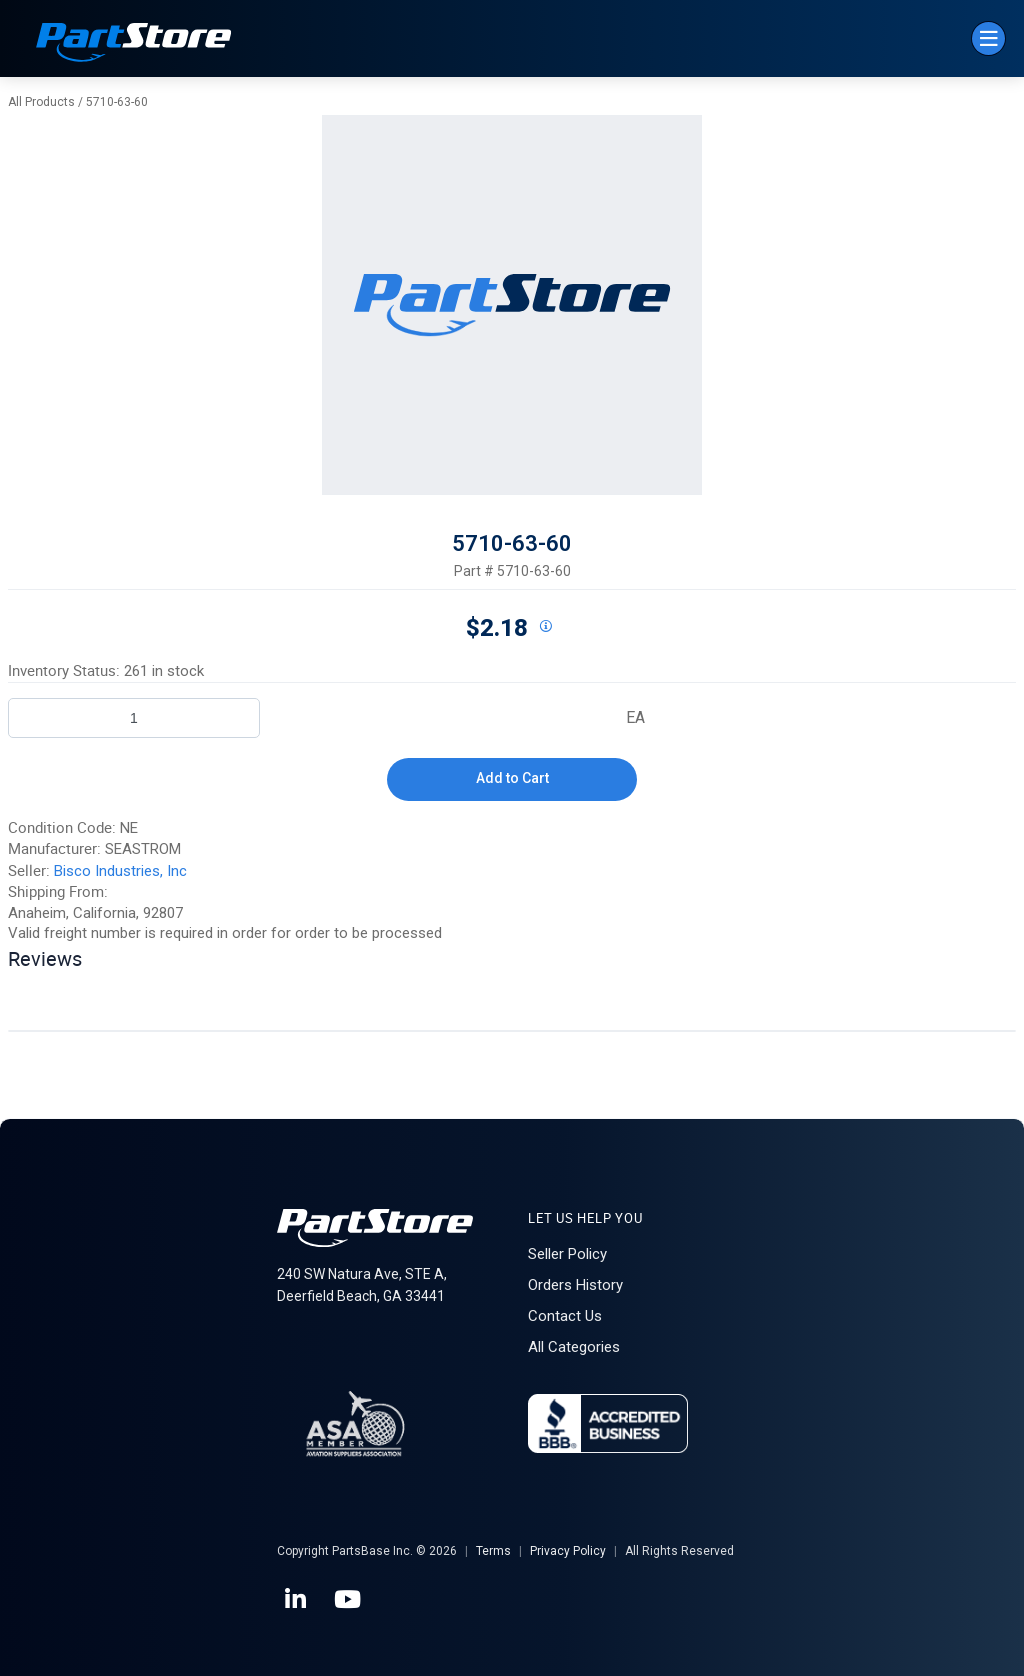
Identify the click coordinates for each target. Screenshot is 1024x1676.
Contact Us (565, 1316)
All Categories (574, 1347)
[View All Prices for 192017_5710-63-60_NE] (545, 627)
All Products (41, 102)
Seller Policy (567, 1254)
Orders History (575, 1285)
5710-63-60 (117, 102)
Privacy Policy (568, 1551)
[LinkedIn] (297, 1600)
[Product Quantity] (134, 718)
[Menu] (988, 38)
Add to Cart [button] (512, 778)
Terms (493, 1551)
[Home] (134, 44)
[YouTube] (349, 1600)
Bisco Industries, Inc (120, 871)
